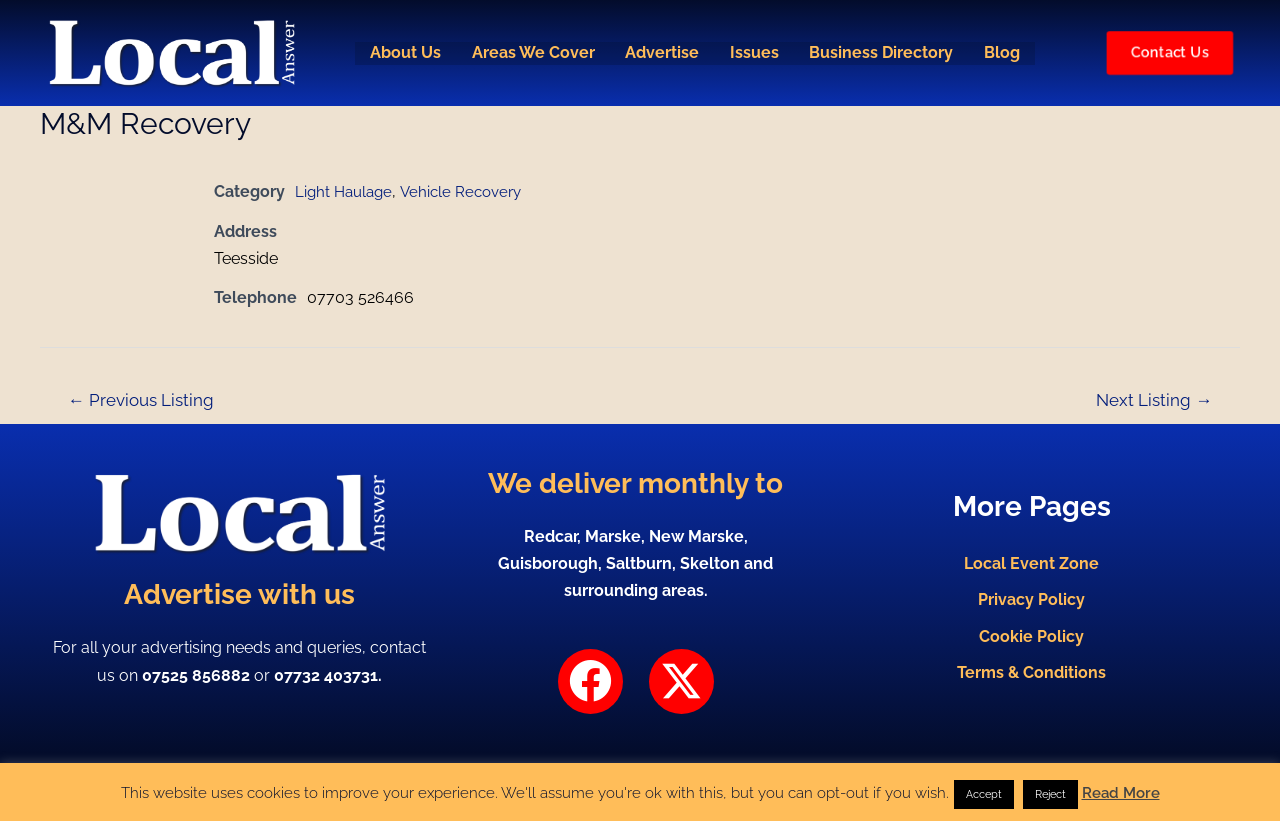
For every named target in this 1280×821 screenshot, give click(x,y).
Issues (754, 53)
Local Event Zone (1031, 558)
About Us (401, 53)
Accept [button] (984, 794)
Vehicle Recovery (469, 191)
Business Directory (883, 53)
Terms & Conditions (1031, 678)
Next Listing (1154, 400)
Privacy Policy (1031, 598)
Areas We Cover (530, 53)
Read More (1121, 793)
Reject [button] (1050, 794)
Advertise (661, 53)
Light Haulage (346, 191)
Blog (1005, 53)
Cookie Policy (1031, 638)
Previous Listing (141, 400)
